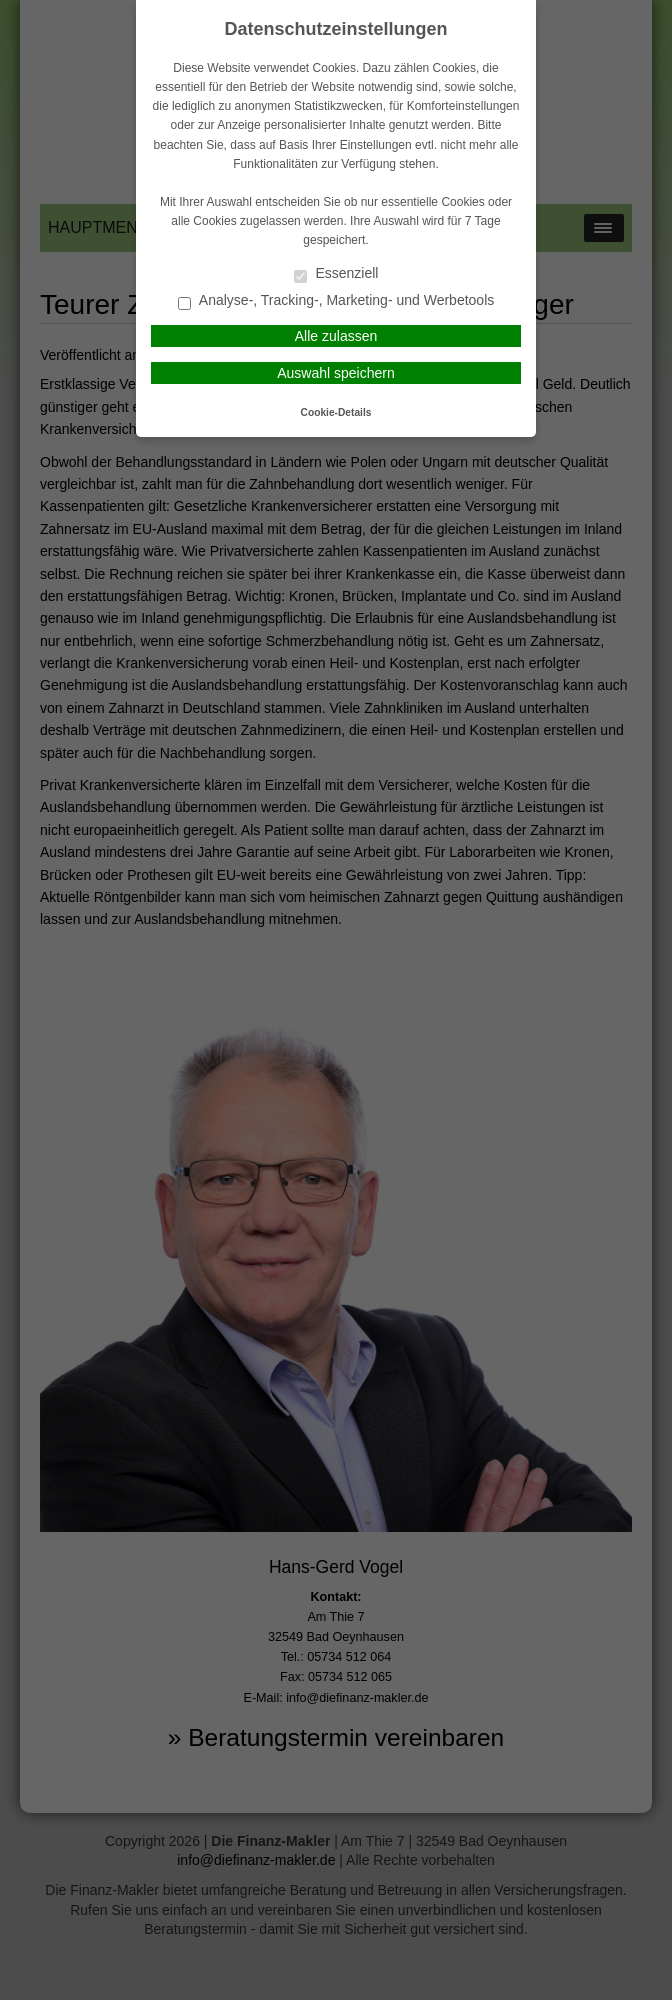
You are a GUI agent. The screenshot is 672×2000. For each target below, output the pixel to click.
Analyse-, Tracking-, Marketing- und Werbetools (336, 301)
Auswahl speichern (336, 373)
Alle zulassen (336, 336)
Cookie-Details (336, 412)
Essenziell (336, 274)
